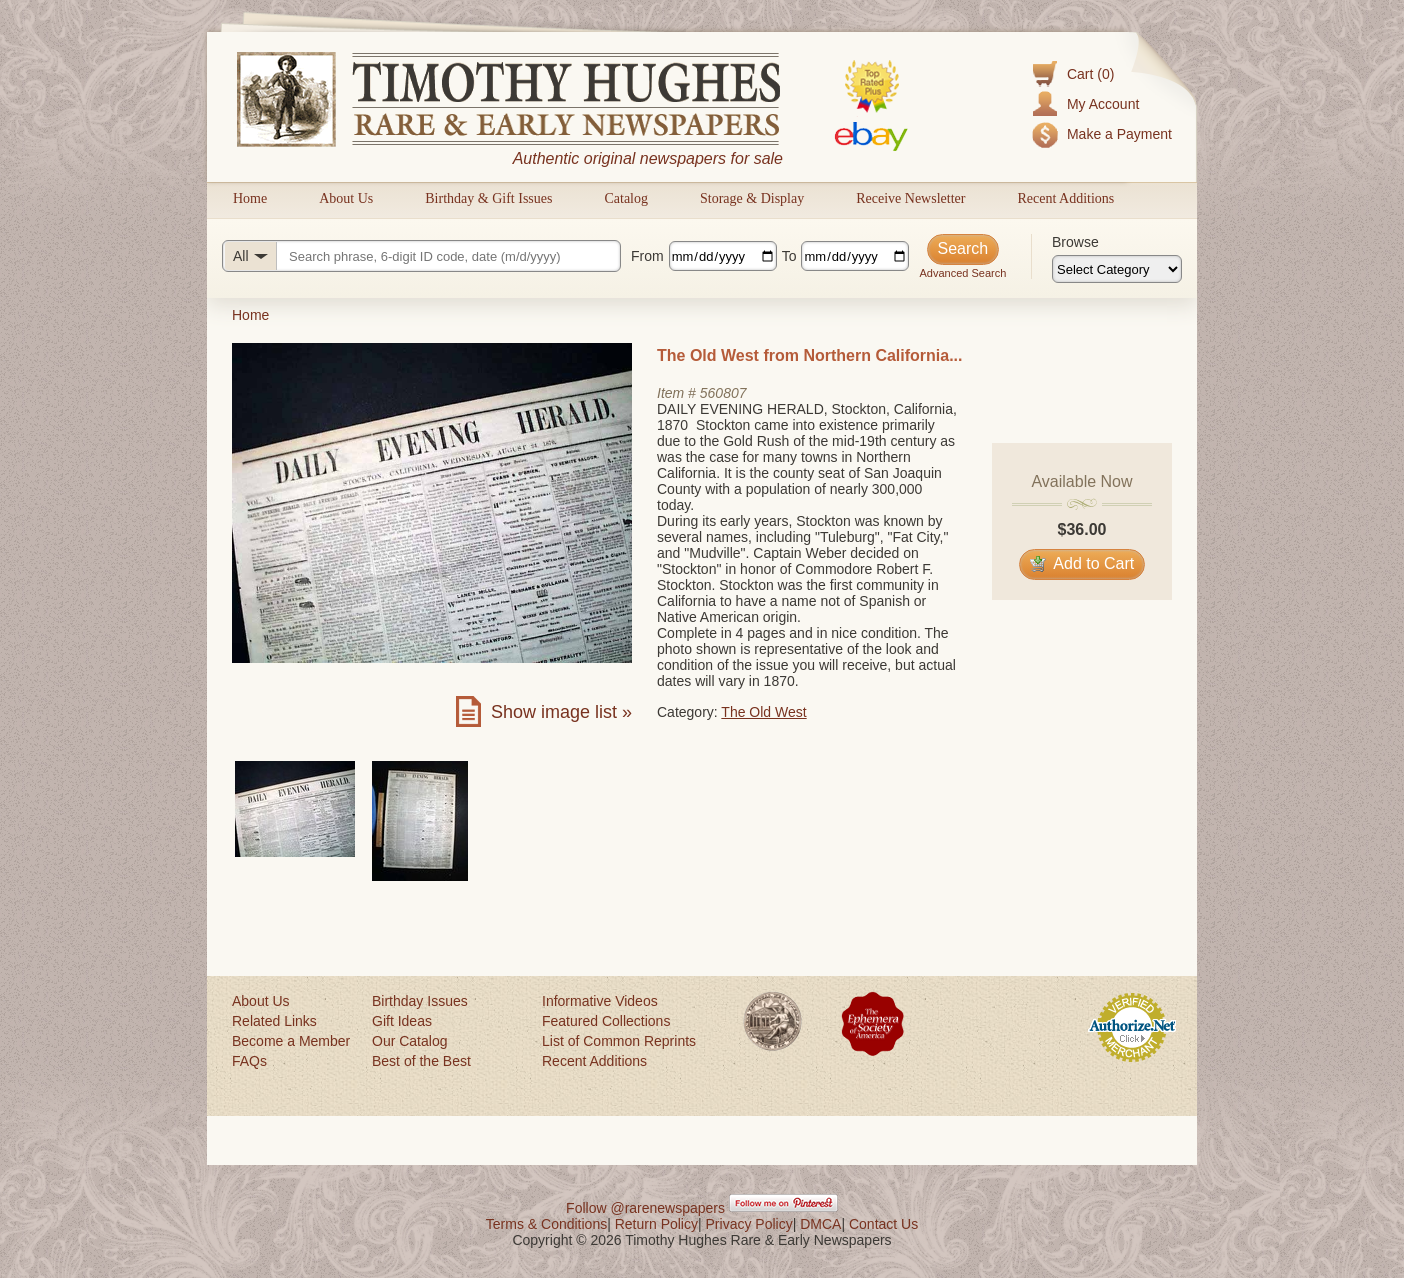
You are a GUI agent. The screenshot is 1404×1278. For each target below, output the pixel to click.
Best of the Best (421, 1061)
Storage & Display (752, 198)
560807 (723, 393)
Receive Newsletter (910, 198)
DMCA (820, 1224)
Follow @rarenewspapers (645, 1208)
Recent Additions (1065, 198)
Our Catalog (409, 1041)
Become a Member (291, 1041)
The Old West (763, 712)
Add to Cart (1082, 563)
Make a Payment (1119, 134)
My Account (1103, 104)
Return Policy (656, 1224)
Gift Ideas (402, 1021)
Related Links (274, 1021)
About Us (346, 198)
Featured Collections (606, 1021)
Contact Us (883, 1224)
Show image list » (561, 712)
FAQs (249, 1061)
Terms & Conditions (546, 1224)
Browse (1075, 242)
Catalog (626, 198)
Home (250, 198)
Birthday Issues (420, 1001)
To (789, 256)
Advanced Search (962, 273)
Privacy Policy (749, 1224)
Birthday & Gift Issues (488, 198)
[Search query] (421, 256)
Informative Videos (600, 1001)
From (647, 256)
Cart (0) (1090, 74)
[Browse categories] (1117, 269)
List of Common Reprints (619, 1041)
